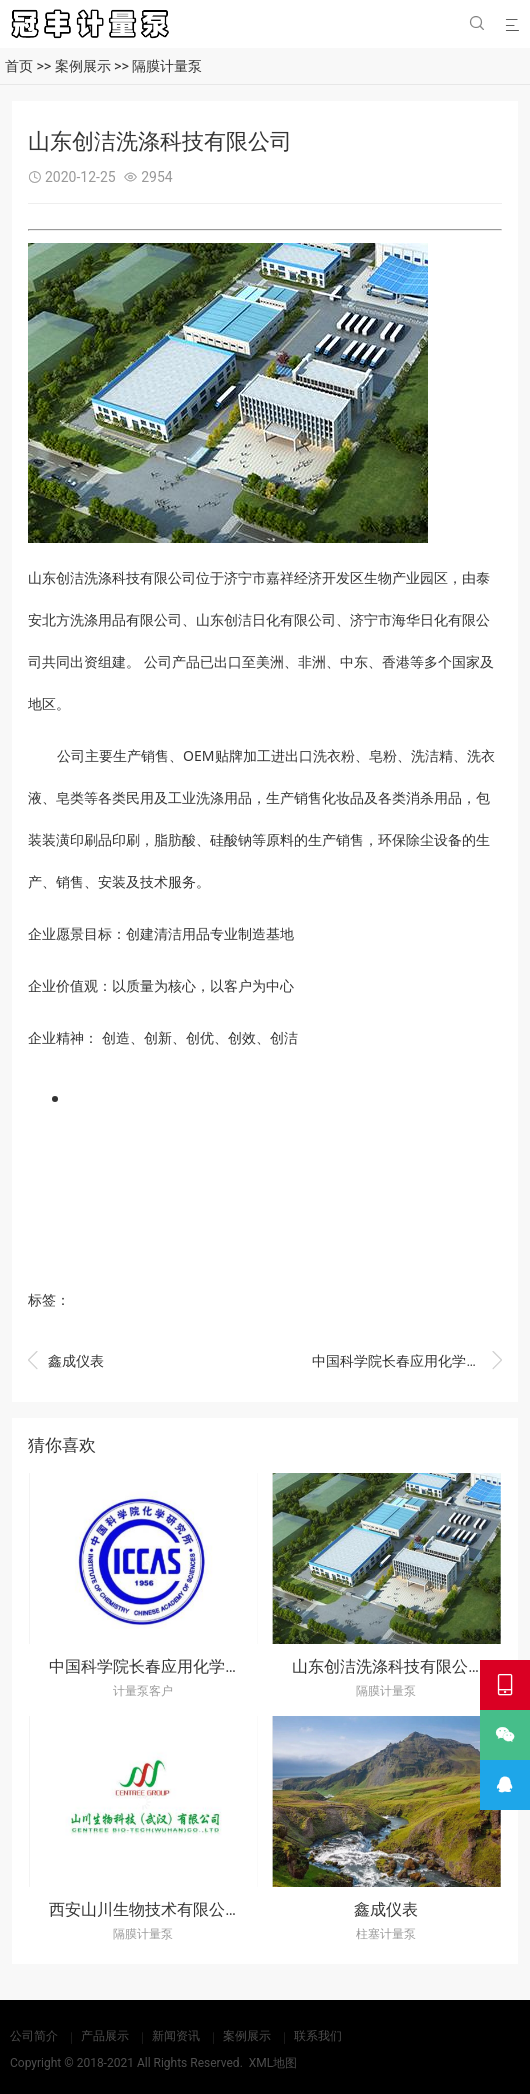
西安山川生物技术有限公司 (145, 1909)
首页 (19, 66)
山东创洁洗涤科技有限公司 (388, 1666)
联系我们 (318, 2036)
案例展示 (83, 66)
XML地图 (273, 2063)
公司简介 (34, 2036)
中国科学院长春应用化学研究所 (407, 1361)
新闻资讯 (176, 2036)
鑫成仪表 (66, 1361)
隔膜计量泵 (167, 66)
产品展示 (105, 2036)
